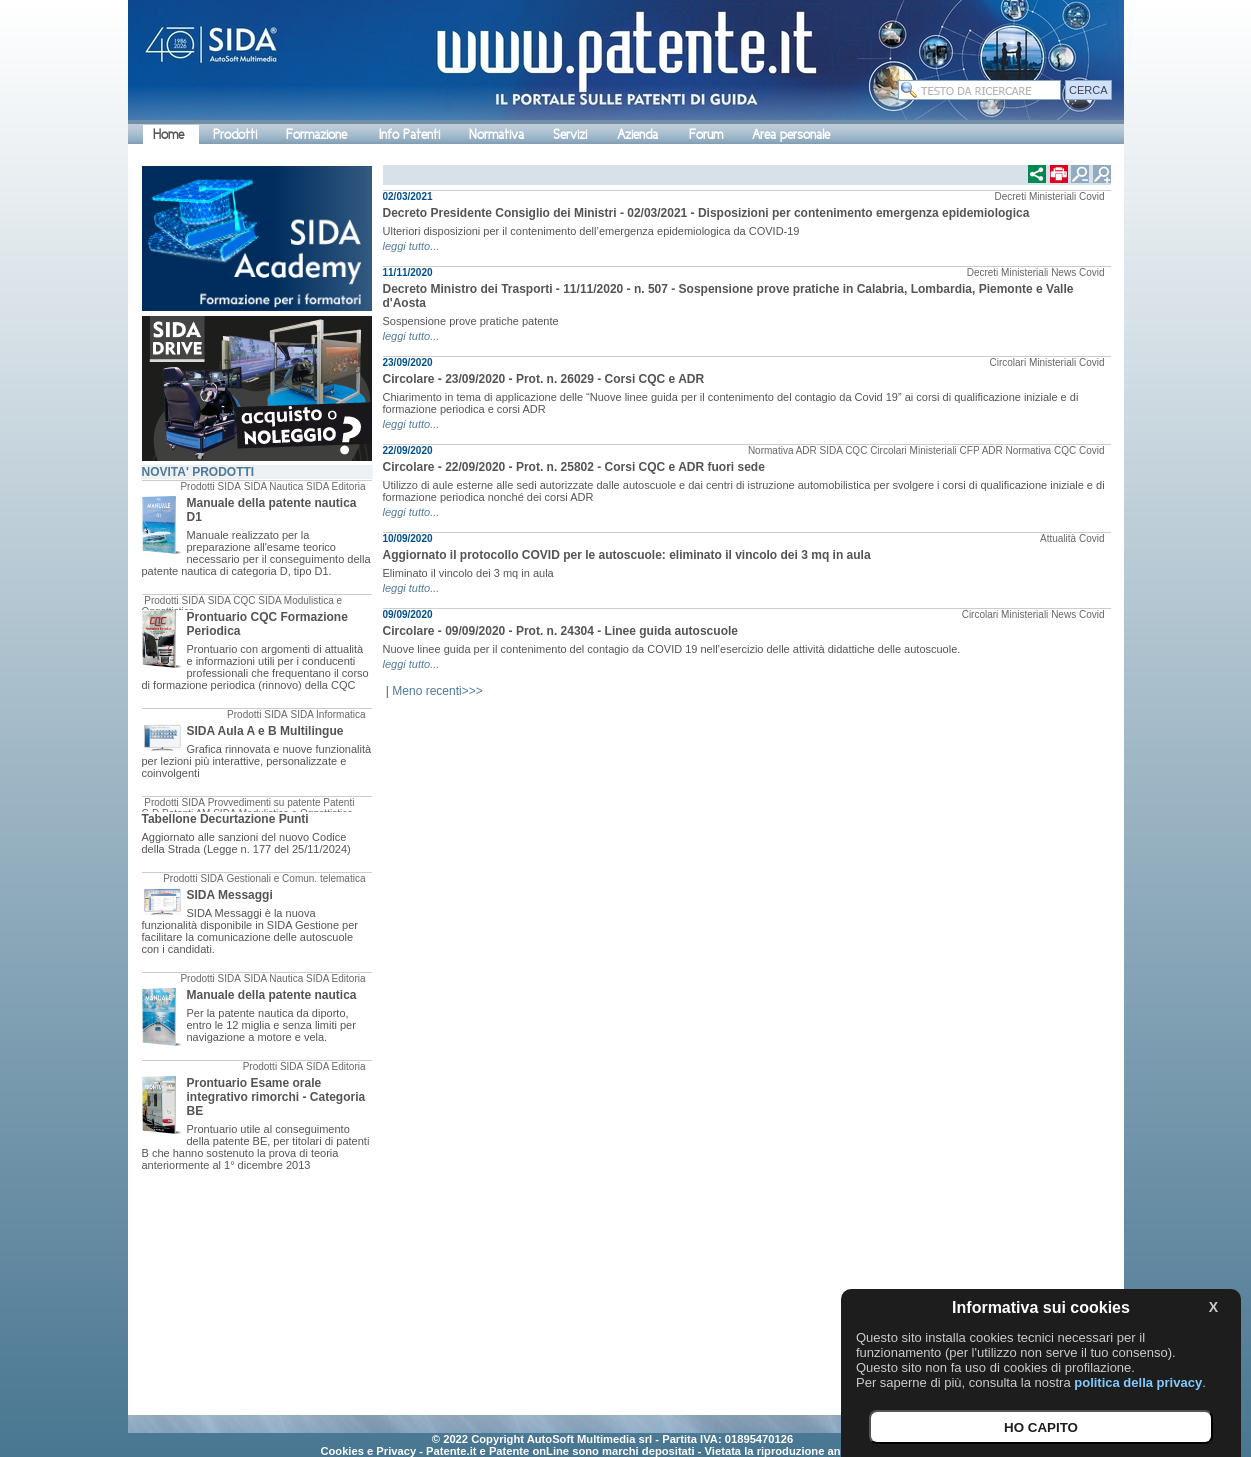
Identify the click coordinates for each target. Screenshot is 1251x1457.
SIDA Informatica (327, 714)
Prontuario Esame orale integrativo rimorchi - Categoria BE (276, 1097)
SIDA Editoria (335, 486)
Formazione (316, 134)
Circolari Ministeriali (1032, 362)
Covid (1092, 196)
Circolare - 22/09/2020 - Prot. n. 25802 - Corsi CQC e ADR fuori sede (574, 467)
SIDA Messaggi (230, 895)
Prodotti (235, 134)
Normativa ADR (782, 450)
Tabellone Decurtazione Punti (225, 819)
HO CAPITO (1041, 1427)
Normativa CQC (1041, 450)
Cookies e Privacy (368, 1451)
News (1063, 272)
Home (168, 134)
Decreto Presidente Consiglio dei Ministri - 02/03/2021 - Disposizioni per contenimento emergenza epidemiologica (706, 213)
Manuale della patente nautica (272, 995)
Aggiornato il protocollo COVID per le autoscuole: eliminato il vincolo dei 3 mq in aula (627, 555)
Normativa (496, 134)
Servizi (570, 134)
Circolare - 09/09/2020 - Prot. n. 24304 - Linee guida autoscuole (560, 631)
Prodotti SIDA (210, 486)
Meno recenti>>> (437, 691)
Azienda (637, 134)
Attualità (1058, 538)
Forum (706, 134)
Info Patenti (409, 134)
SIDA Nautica (273, 486)
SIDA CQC (232, 600)
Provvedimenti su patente (264, 802)
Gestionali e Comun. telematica (296, 878)
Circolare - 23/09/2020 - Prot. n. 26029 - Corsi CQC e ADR (544, 379)
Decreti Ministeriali (1035, 196)
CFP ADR (981, 450)
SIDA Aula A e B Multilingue (265, 731)
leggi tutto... (411, 246)
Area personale (791, 134)
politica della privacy (1138, 1382)
